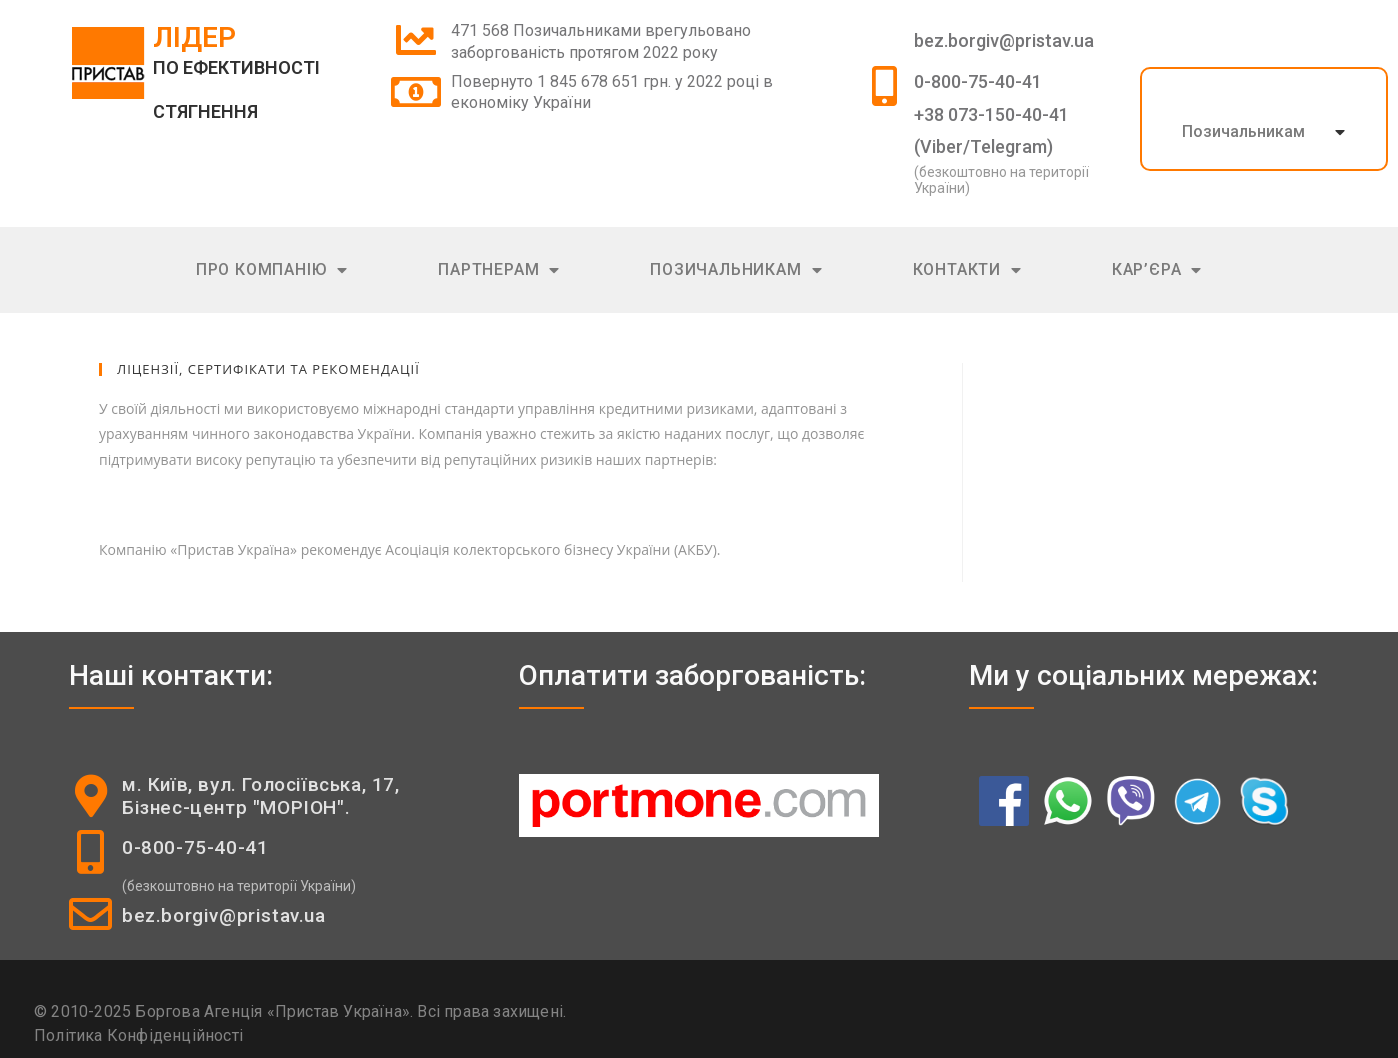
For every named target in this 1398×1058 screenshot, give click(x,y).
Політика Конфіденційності (138, 1035)
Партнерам (499, 270)
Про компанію (272, 270)
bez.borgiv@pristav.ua (1004, 40)
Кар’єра (1157, 270)
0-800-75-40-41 (978, 81)
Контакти (967, 270)
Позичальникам (1243, 131)
